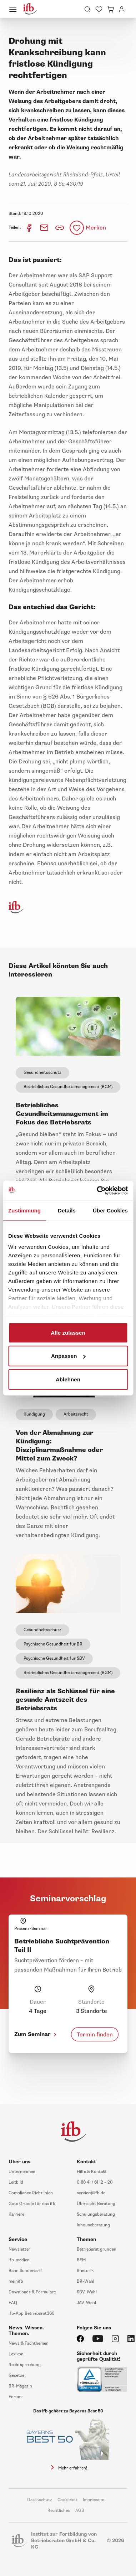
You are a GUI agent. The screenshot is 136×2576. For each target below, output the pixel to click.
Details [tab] (67, 1210)
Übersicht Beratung (96, 2203)
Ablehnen (68, 1379)
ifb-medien (19, 2260)
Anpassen (68, 1356)
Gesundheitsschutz (42, 1072)
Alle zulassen (68, 1332)
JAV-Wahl (86, 2302)
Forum (15, 2397)
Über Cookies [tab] (110, 1210)
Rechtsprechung (25, 2365)
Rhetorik (85, 2270)
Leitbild (16, 2182)
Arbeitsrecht (76, 1414)
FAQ (13, 2302)
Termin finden (95, 2034)
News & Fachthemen (29, 2343)
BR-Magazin (20, 2386)
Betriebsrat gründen (96, 2249)
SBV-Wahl (87, 2292)
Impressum (93, 2500)
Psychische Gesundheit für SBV (54, 1658)
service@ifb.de (91, 2193)
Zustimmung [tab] (24, 1210)
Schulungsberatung (96, 2214)
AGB (79, 2510)
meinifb (16, 2281)
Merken (96, 227)
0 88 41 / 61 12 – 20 (95, 2182)
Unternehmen (22, 2171)
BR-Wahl (85, 2281)
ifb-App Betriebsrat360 (32, 2313)
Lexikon (16, 2354)
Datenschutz (39, 2500)
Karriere (16, 2214)
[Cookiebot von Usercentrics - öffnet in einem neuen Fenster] (97, 1190)
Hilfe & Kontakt (92, 2171)
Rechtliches (58, 2510)
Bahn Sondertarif (25, 2270)
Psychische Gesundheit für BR (53, 1644)
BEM (81, 2260)
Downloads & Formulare (32, 2292)
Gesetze (16, 2375)
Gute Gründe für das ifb (32, 2203)
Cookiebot (67, 2500)
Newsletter (19, 2249)
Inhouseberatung (93, 2225)
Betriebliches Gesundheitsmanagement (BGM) (68, 1086)
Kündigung (34, 1414)
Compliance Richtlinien (31, 2193)
